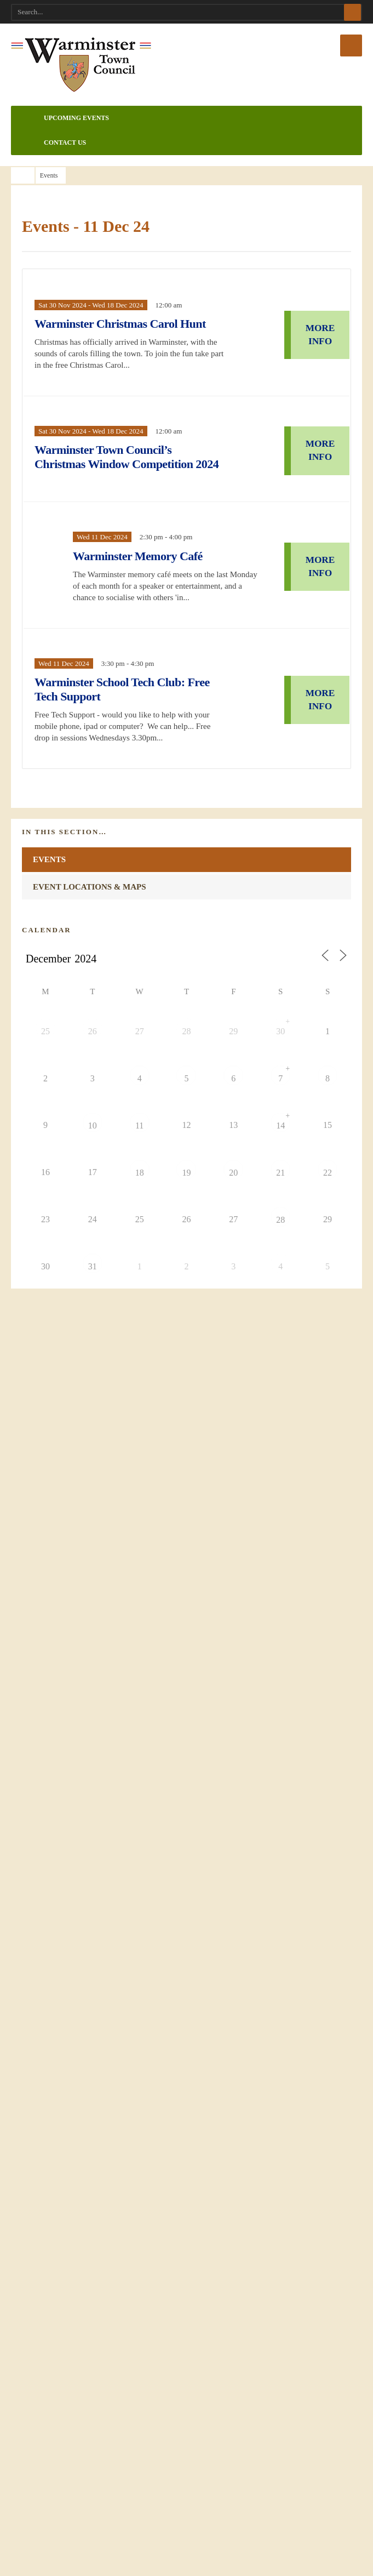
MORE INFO (320, 342)
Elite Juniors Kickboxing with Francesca (113, 1429)
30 (281, 1089)
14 (281, 1183)
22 (327, 1230)
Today (299, 1010)
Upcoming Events (63, 118)
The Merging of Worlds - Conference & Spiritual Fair (140, 1390)
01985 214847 (60, 2195)
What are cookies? (187, 2563)
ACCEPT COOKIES (186, 2534)
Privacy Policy (47, 1950)
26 (92, 1089)
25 (45, 1089)
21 (281, 1230)
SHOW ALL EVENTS (70, 1585)
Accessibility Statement (63, 1969)
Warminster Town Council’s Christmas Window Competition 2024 (120, 478)
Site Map (39, 1988)
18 (140, 1230)
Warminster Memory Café (152, 585)
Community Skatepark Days (91, 1507)
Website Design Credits (63, 2008)
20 (234, 1230)
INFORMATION (186, 1775)
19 (187, 1230)
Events (49, 911)
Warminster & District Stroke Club (104, 1546)
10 (92, 1183)
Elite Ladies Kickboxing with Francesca (112, 1468)
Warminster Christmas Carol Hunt (122, 331)
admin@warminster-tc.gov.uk (82, 2172)
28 (187, 1089)
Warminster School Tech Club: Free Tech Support (128, 729)
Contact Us (51, 142)
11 (140, 1183)
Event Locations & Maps (89, 938)
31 (92, 1324)
